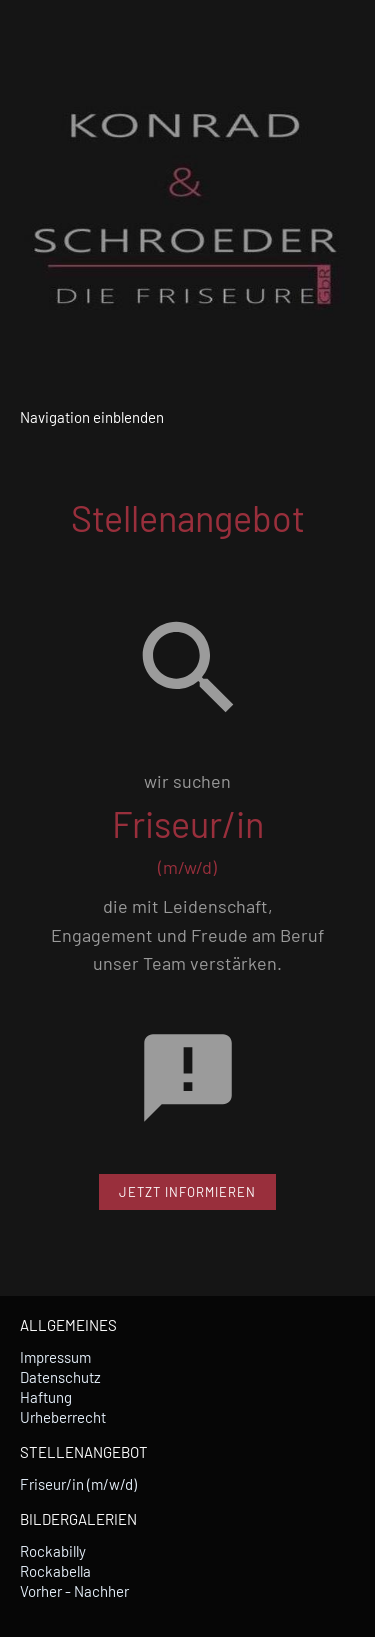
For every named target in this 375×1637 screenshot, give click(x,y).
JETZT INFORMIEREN (187, 1192)
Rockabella (55, 1571)
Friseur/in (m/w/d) (78, 1484)
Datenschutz (60, 1377)
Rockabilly (53, 1551)
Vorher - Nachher (74, 1591)
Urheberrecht (63, 1417)
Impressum (55, 1357)
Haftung (46, 1397)
